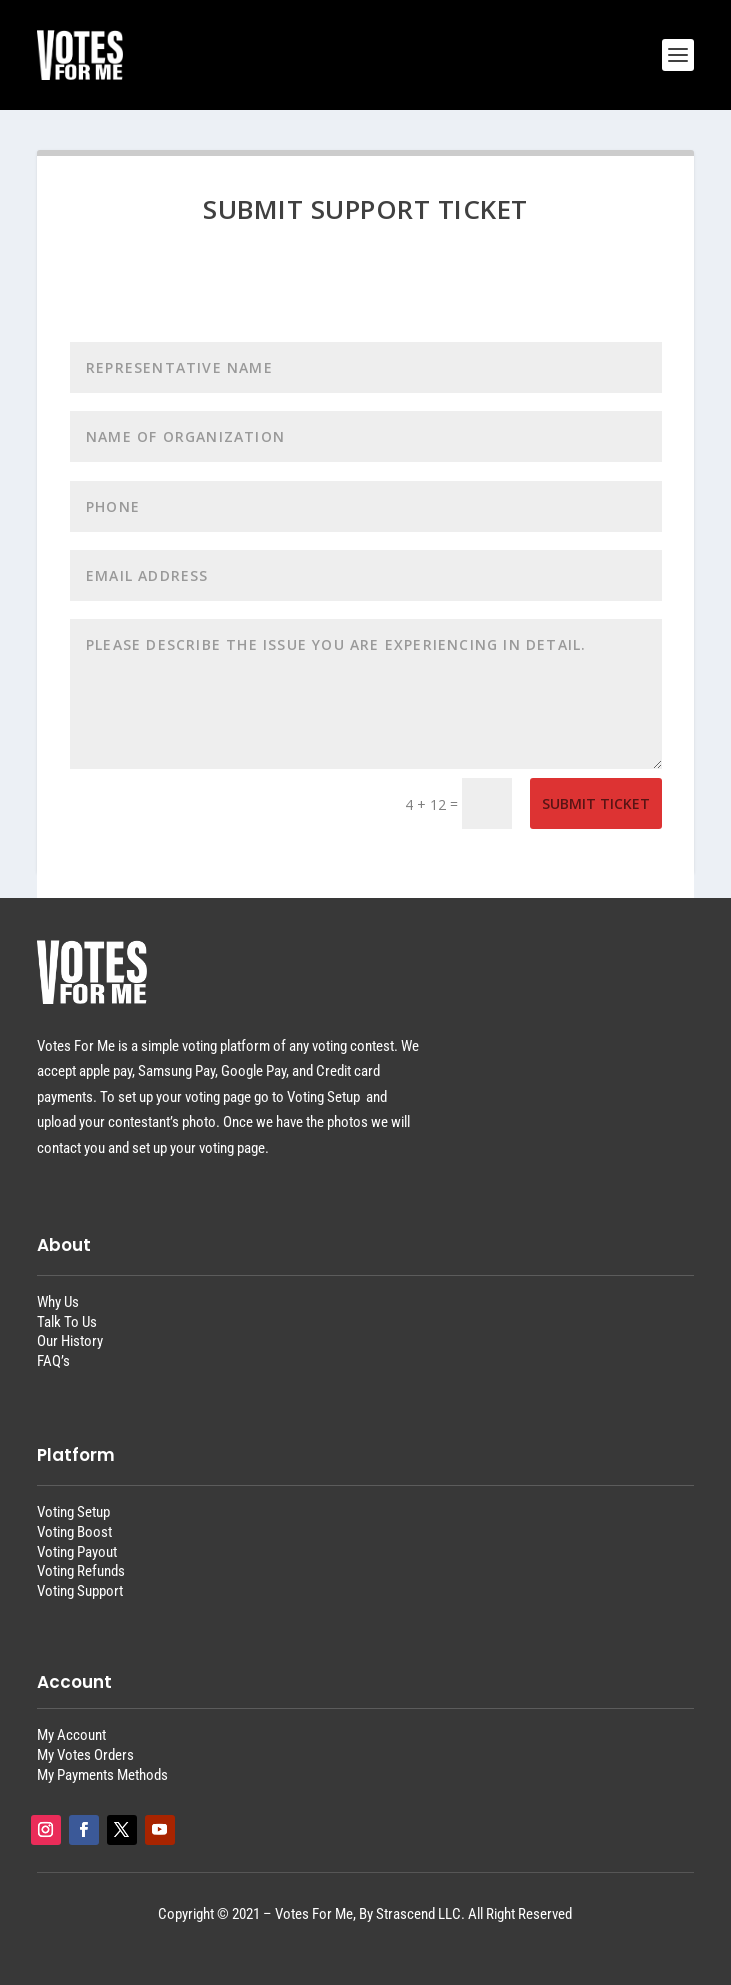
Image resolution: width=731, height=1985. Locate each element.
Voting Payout (77, 1552)
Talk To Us (67, 1322)
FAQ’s (53, 1361)
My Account (71, 1735)
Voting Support (80, 1591)
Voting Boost (74, 1532)
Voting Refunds (81, 1571)
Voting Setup (73, 1512)
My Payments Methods (102, 1775)
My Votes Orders (85, 1755)
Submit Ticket (596, 803)
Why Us (58, 1302)
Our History (70, 1341)
